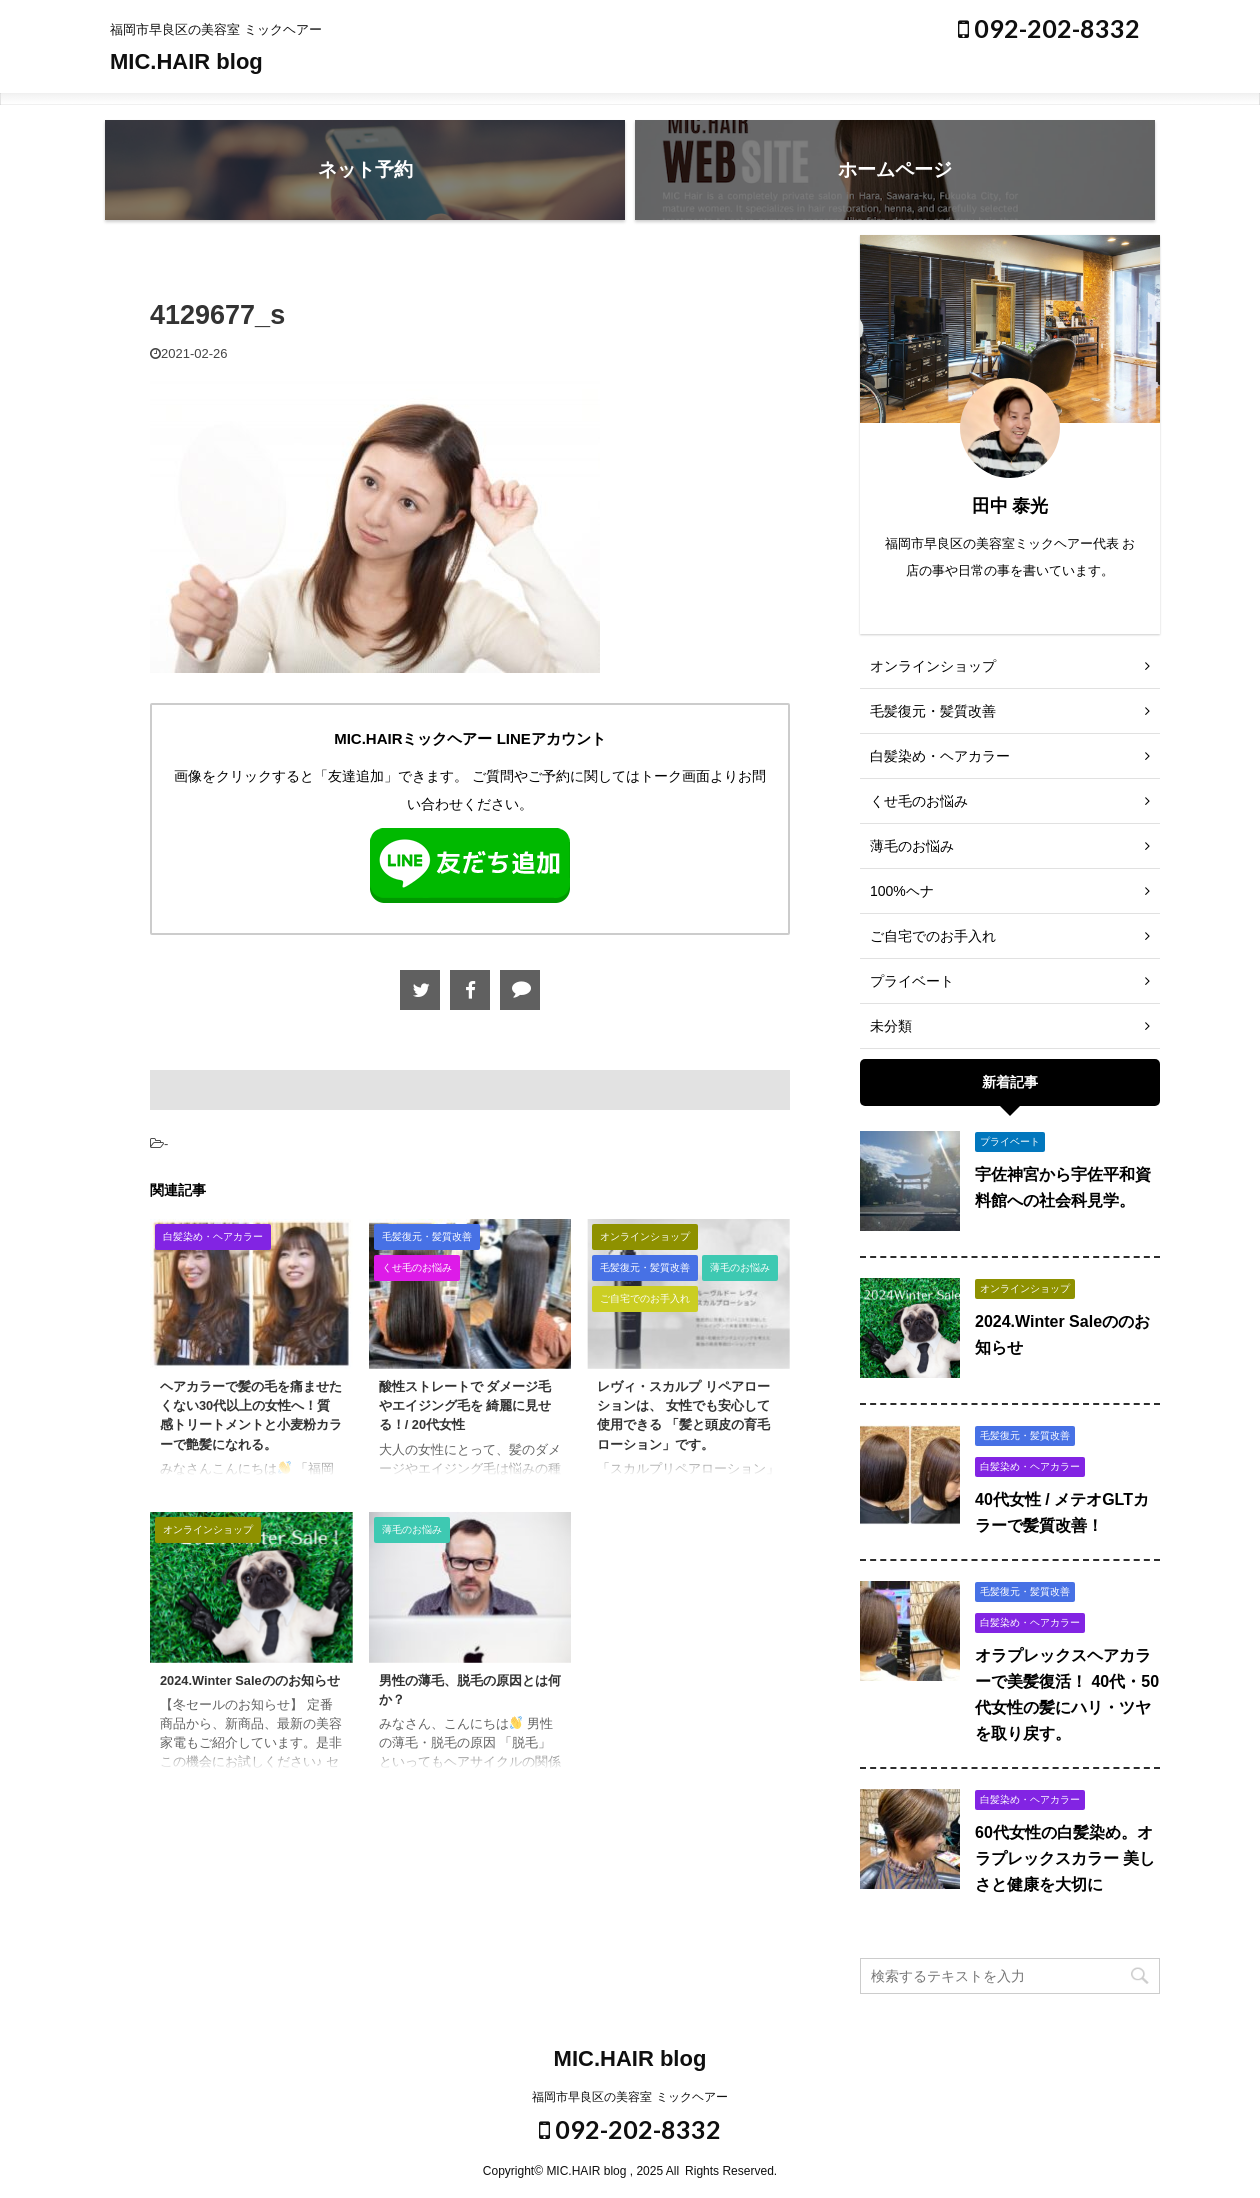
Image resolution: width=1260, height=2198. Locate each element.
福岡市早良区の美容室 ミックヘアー (629, 2097)
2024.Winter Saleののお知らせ (250, 1680)
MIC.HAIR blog (186, 61)
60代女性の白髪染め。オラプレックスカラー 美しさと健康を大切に (1065, 1858)
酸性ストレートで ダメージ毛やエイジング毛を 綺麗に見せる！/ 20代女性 (465, 1405)
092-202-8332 (1049, 28)
